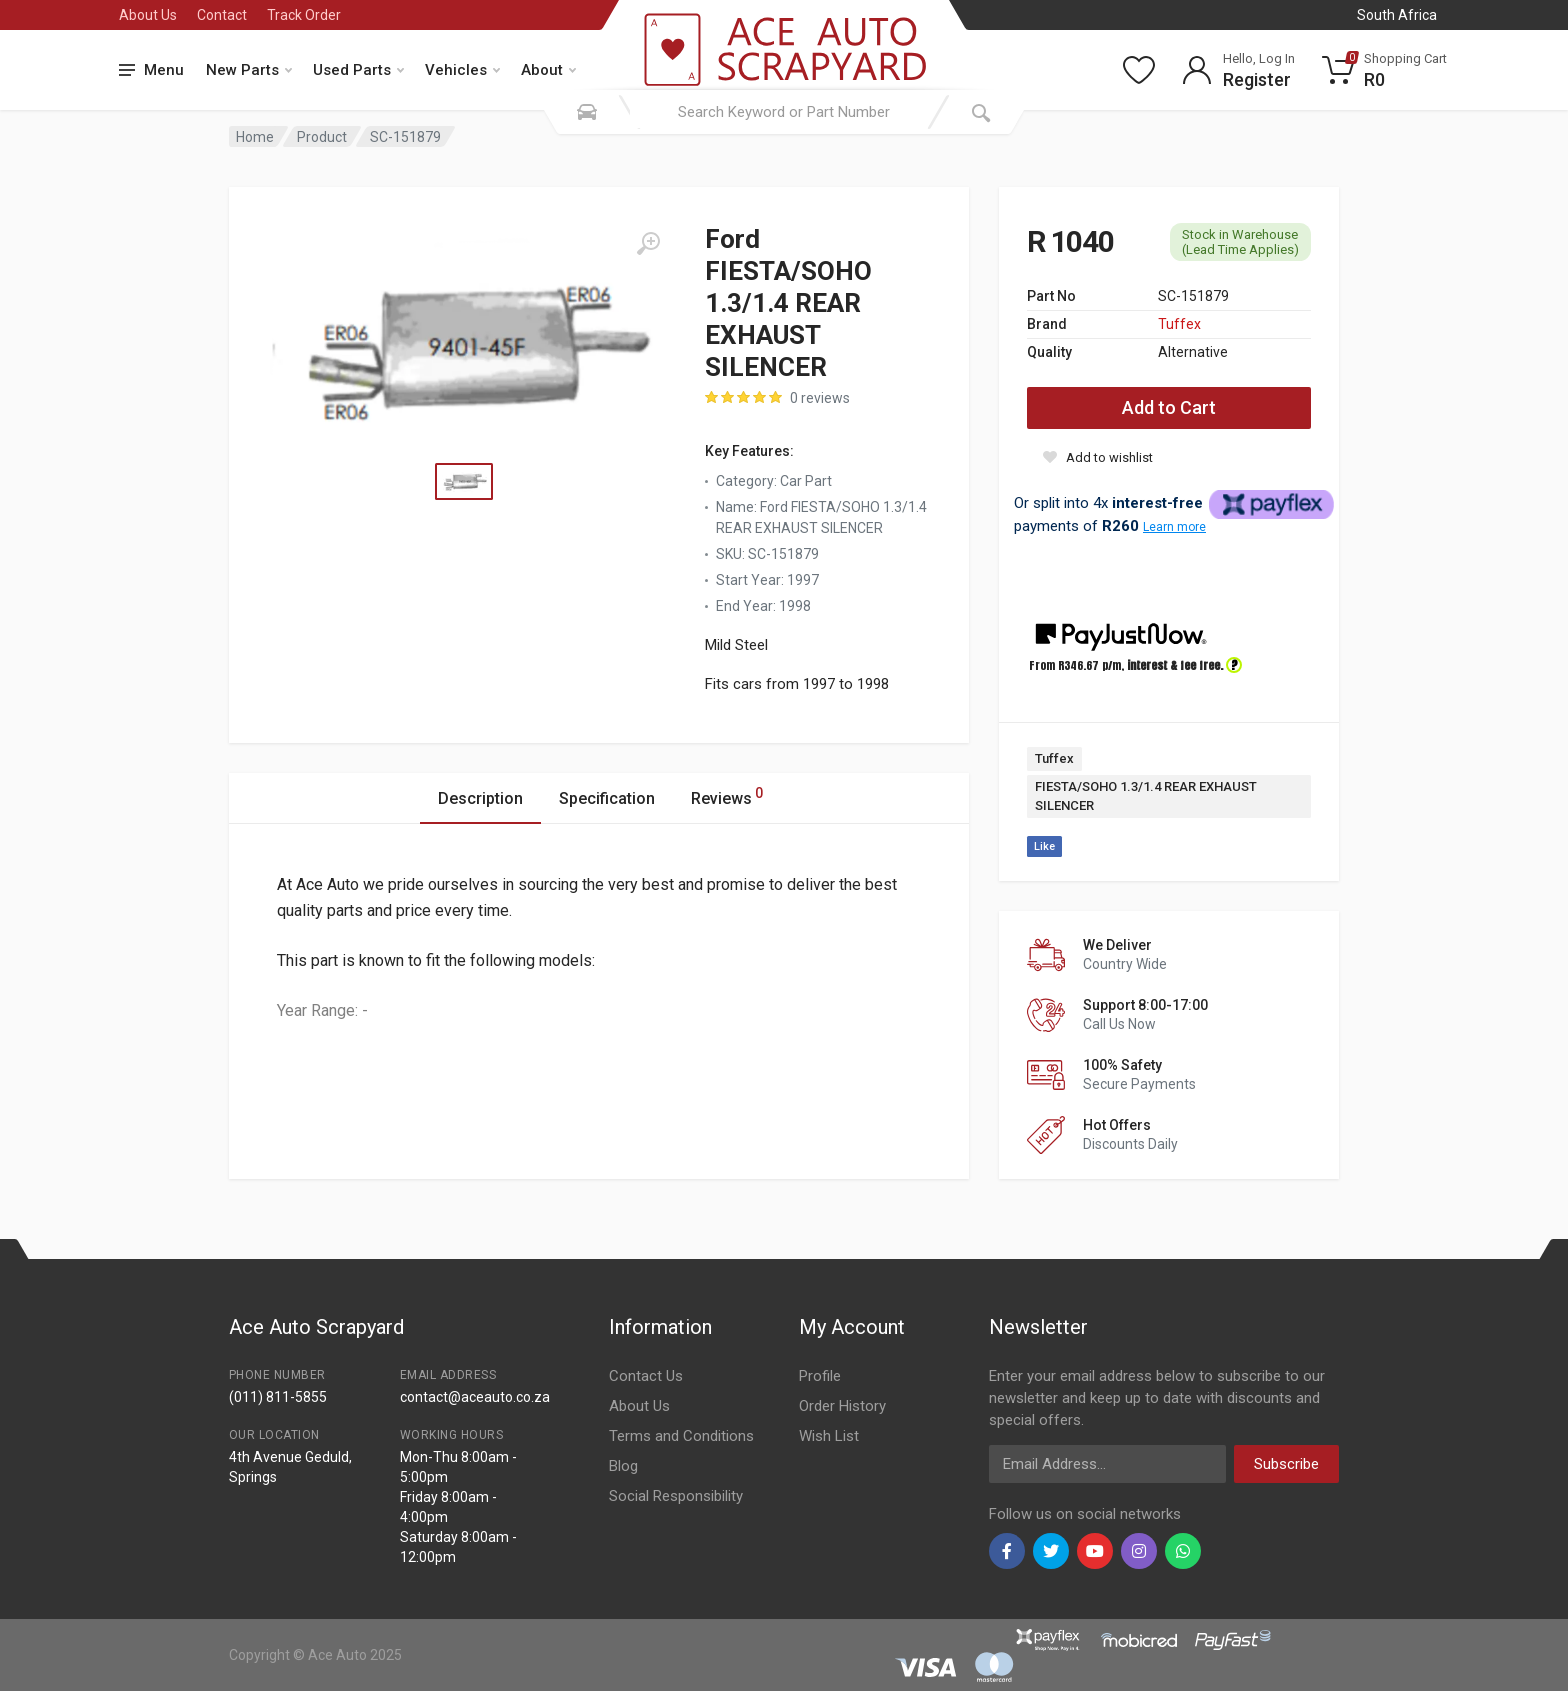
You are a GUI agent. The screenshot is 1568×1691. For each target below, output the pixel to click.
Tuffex (1179, 324)
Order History (842, 1406)
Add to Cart (1169, 407)
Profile (820, 1376)
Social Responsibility (676, 1496)
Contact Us (646, 1376)
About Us (148, 15)
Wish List (829, 1436)
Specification (607, 798)
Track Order (304, 15)
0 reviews (820, 398)
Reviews (727, 795)
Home (255, 137)
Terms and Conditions (681, 1436)
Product (322, 137)
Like (1044, 846)
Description (480, 798)
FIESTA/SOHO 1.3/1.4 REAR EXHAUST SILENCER (1146, 796)
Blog (623, 1466)
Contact (222, 15)
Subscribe (1286, 1464)
